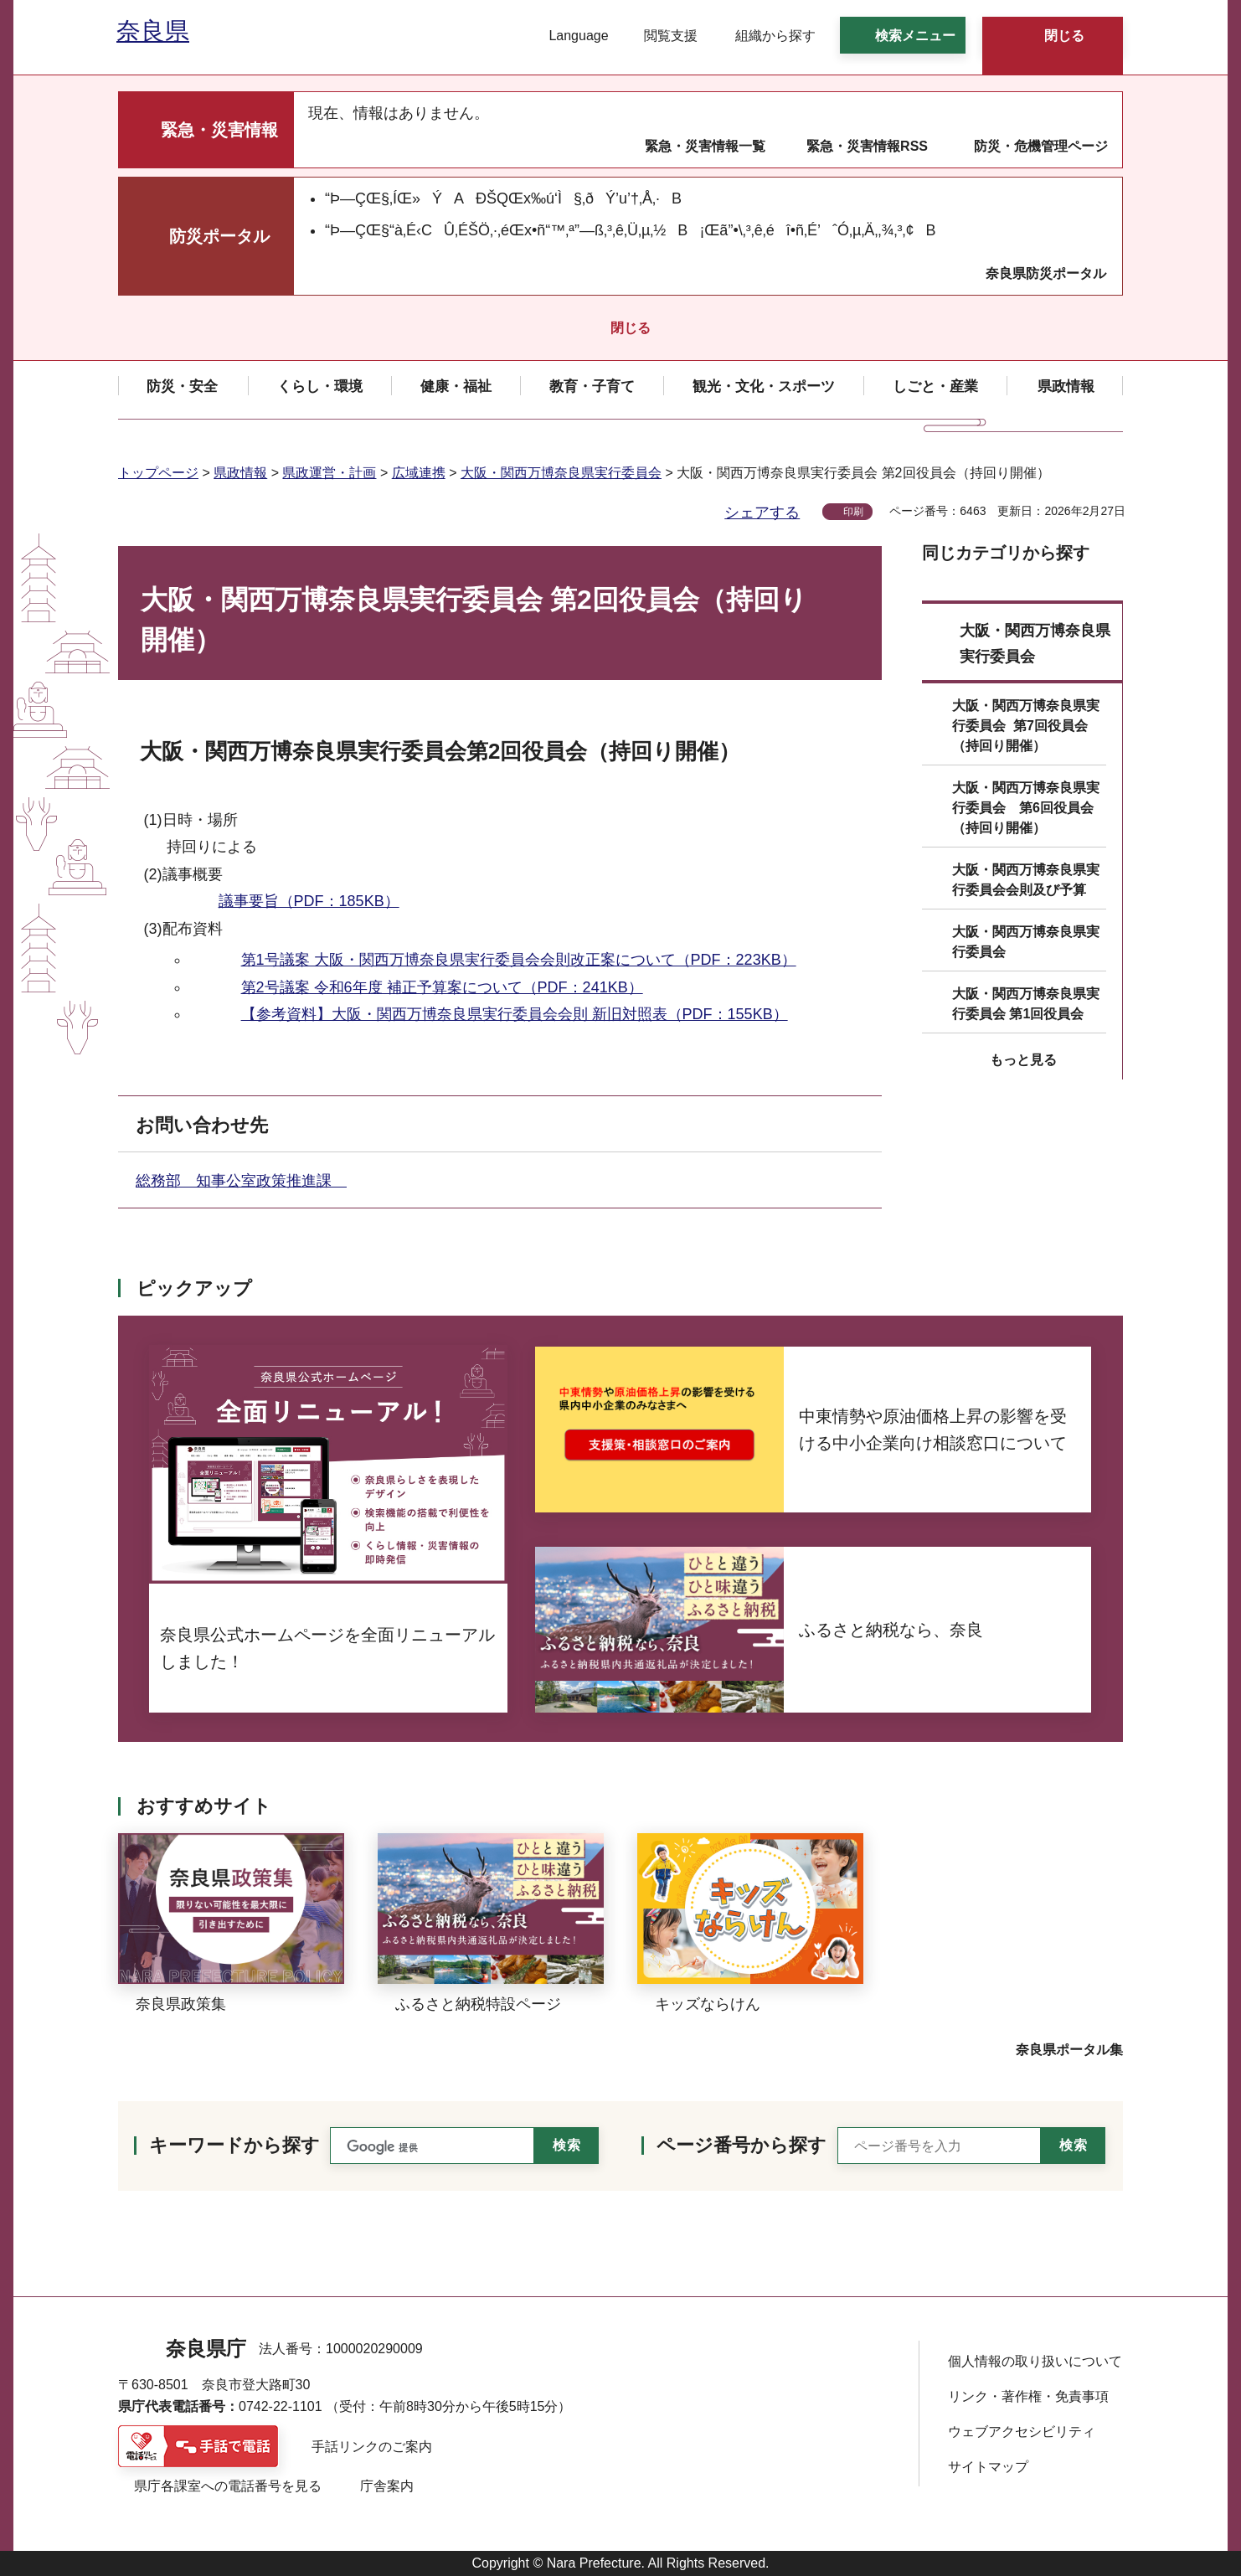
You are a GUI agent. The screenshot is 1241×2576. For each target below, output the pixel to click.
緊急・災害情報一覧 (705, 146)
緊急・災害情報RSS (867, 146)
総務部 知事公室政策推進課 (241, 1180)
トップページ (158, 473)
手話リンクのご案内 (372, 2446)
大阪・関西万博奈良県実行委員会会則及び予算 (1025, 880)
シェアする (762, 512)
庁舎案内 (387, 2486)
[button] (568, 36)
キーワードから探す (234, 2145)
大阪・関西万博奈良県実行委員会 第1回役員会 (1025, 1004)
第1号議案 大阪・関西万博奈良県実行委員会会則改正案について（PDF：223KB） (518, 959)
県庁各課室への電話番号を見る (228, 2486)
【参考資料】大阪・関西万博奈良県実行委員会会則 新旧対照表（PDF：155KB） (514, 1014)
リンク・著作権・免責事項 (1028, 2396)
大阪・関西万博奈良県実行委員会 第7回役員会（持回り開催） (1025, 725)
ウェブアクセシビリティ (1021, 2431)
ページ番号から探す (741, 2145)
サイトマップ (988, 2467)
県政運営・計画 (329, 473)
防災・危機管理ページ (1041, 146)
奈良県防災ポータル (1046, 273)
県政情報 (240, 473)
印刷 (853, 512)
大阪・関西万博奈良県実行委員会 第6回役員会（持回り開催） (1025, 808)
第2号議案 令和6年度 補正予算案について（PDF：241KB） (442, 987)
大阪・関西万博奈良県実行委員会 (561, 473)
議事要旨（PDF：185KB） (309, 901)
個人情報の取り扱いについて (1035, 2361)
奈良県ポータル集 (1069, 2050)
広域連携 (418, 473)
